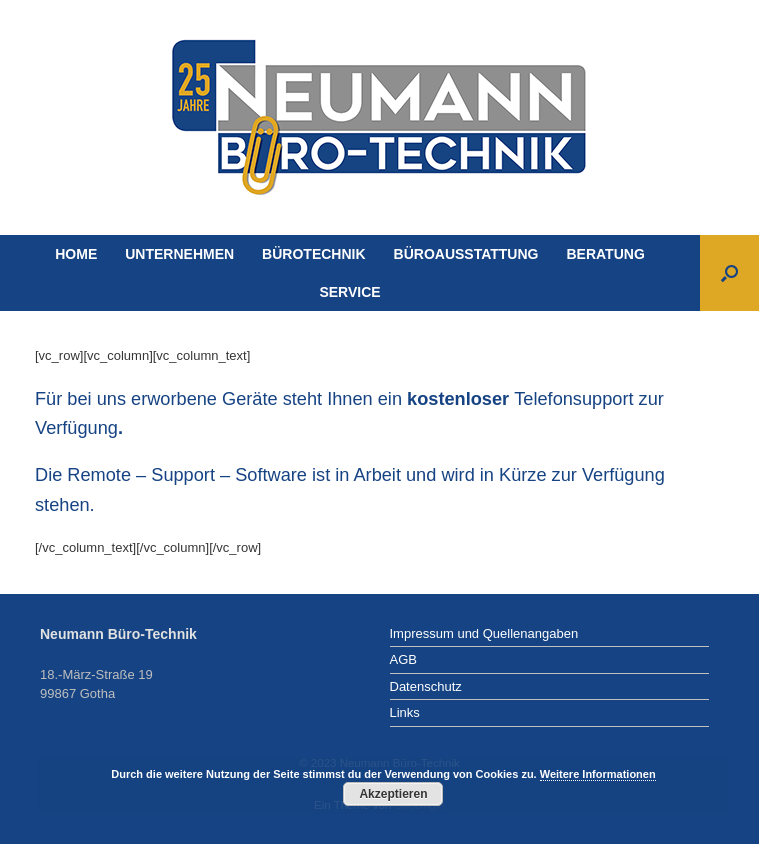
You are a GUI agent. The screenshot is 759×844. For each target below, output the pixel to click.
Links (405, 712)
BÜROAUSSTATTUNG (466, 254)
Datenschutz (426, 686)
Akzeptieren (393, 794)
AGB (403, 659)
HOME (76, 254)
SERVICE (349, 292)
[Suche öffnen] (729, 273)
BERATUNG (605, 254)
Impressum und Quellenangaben (484, 633)
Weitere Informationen (598, 774)
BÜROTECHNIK (313, 254)
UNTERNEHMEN (179, 254)
